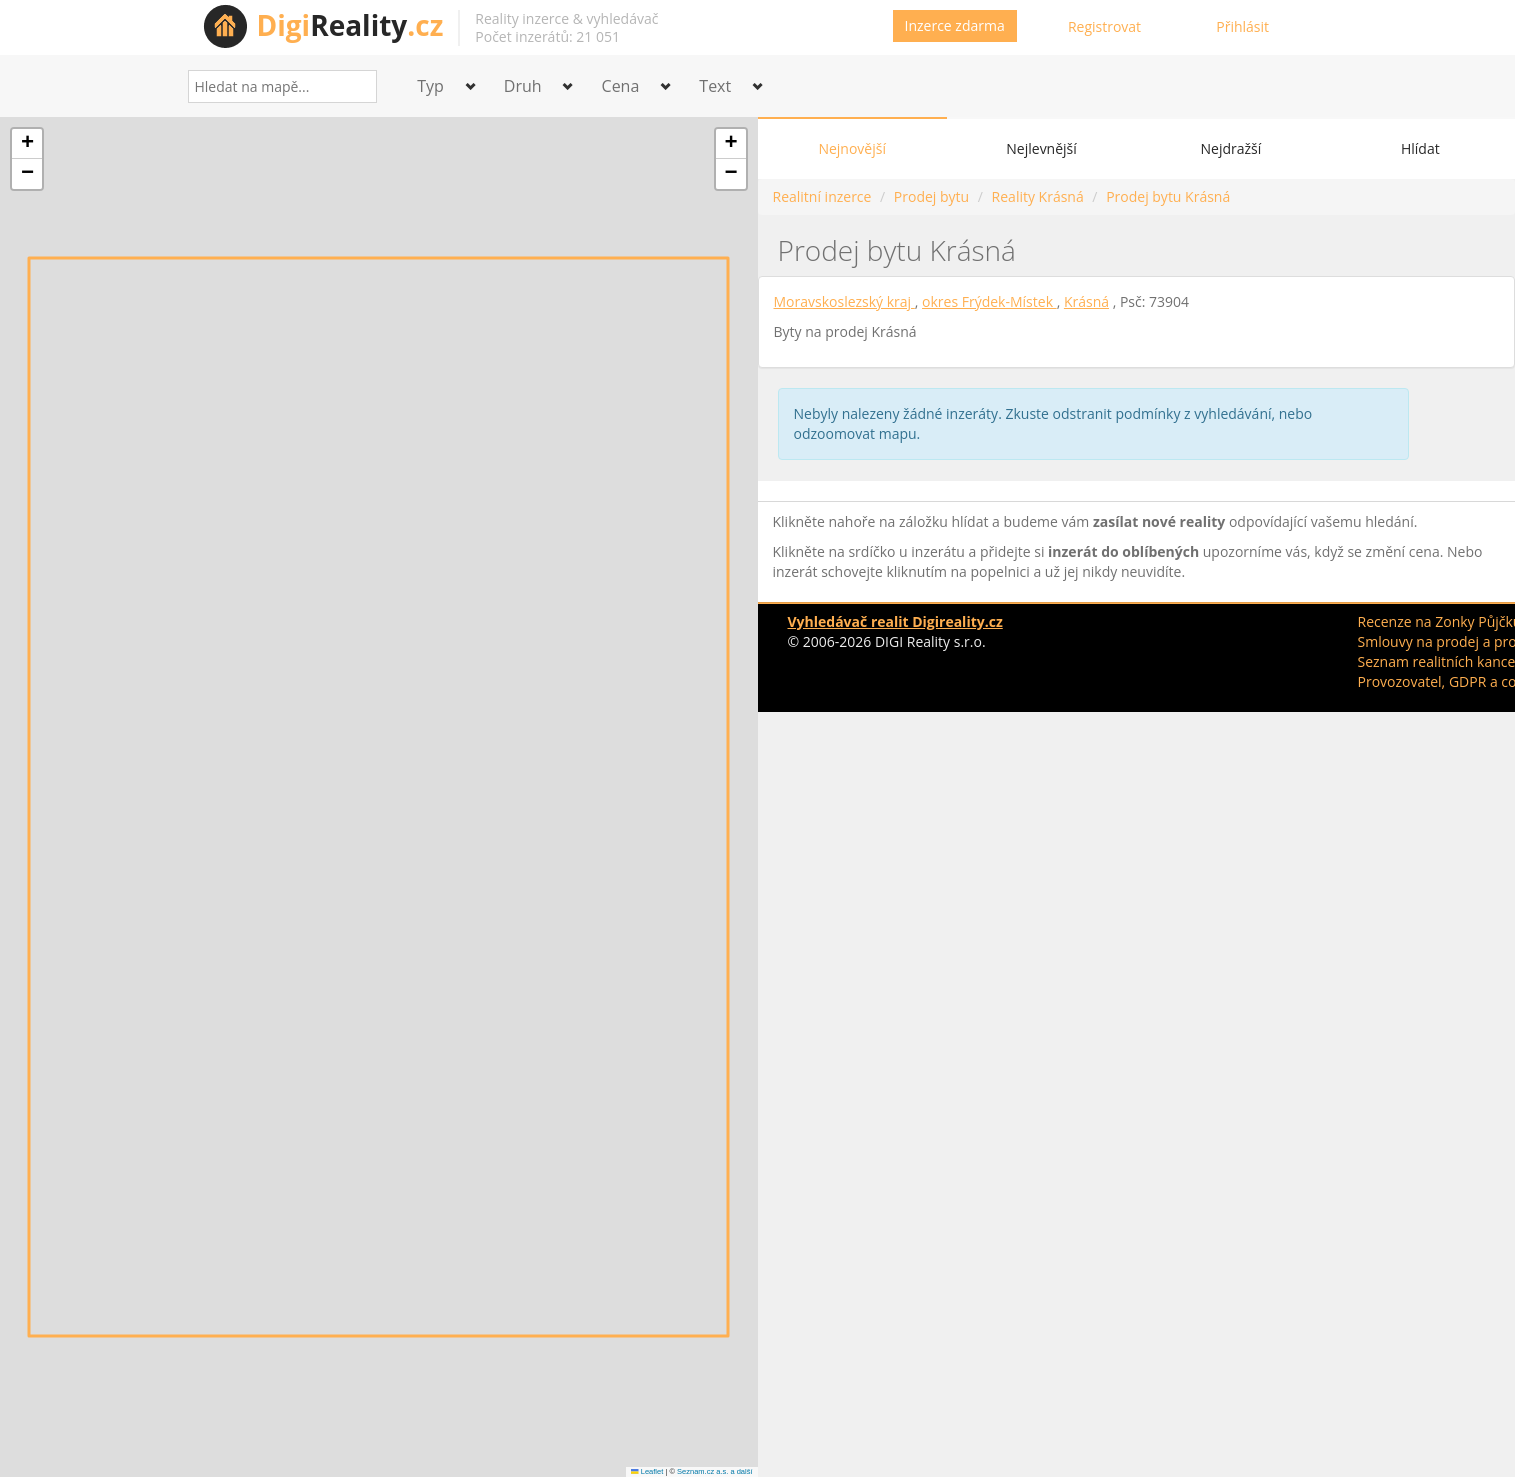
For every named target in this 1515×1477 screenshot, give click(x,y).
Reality (350, 25)
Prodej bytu (931, 196)
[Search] (354, 86)
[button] (27, 144)
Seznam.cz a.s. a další (714, 1471)
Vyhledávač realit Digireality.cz (895, 621)
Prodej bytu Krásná (1168, 196)
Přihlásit (1242, 26)
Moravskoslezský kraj (844, 301)
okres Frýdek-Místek (989, 301)
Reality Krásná (1038, 196)
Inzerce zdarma (955, 25)
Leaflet (647, 1471)
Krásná (1086, 301)
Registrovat (1104, 26)
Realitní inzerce (822, 196)
